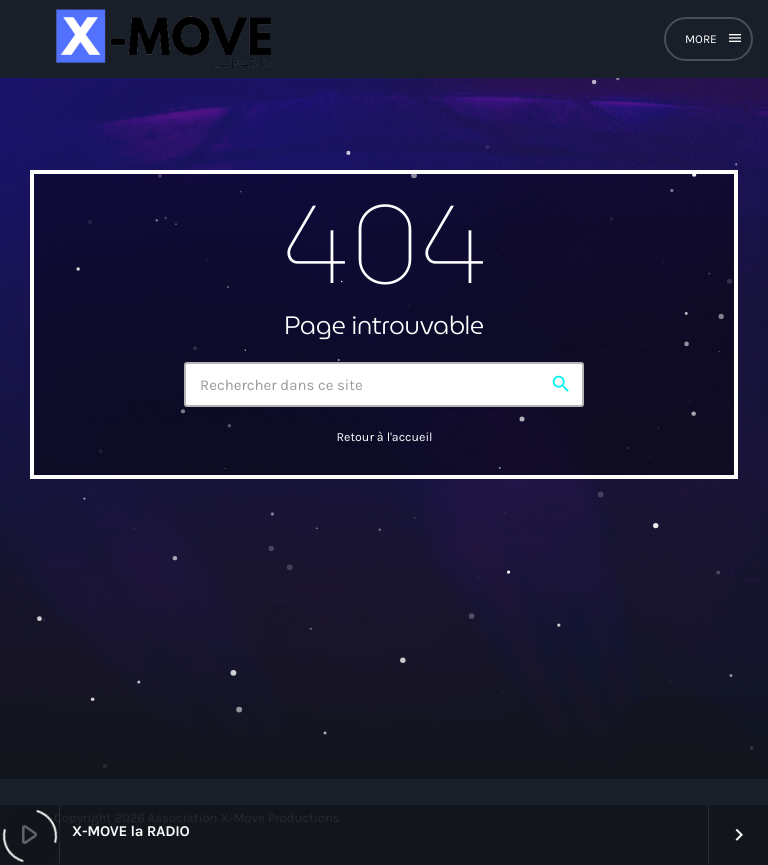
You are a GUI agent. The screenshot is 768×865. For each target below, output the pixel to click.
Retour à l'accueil (384, 438)
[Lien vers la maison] (161, 39)
